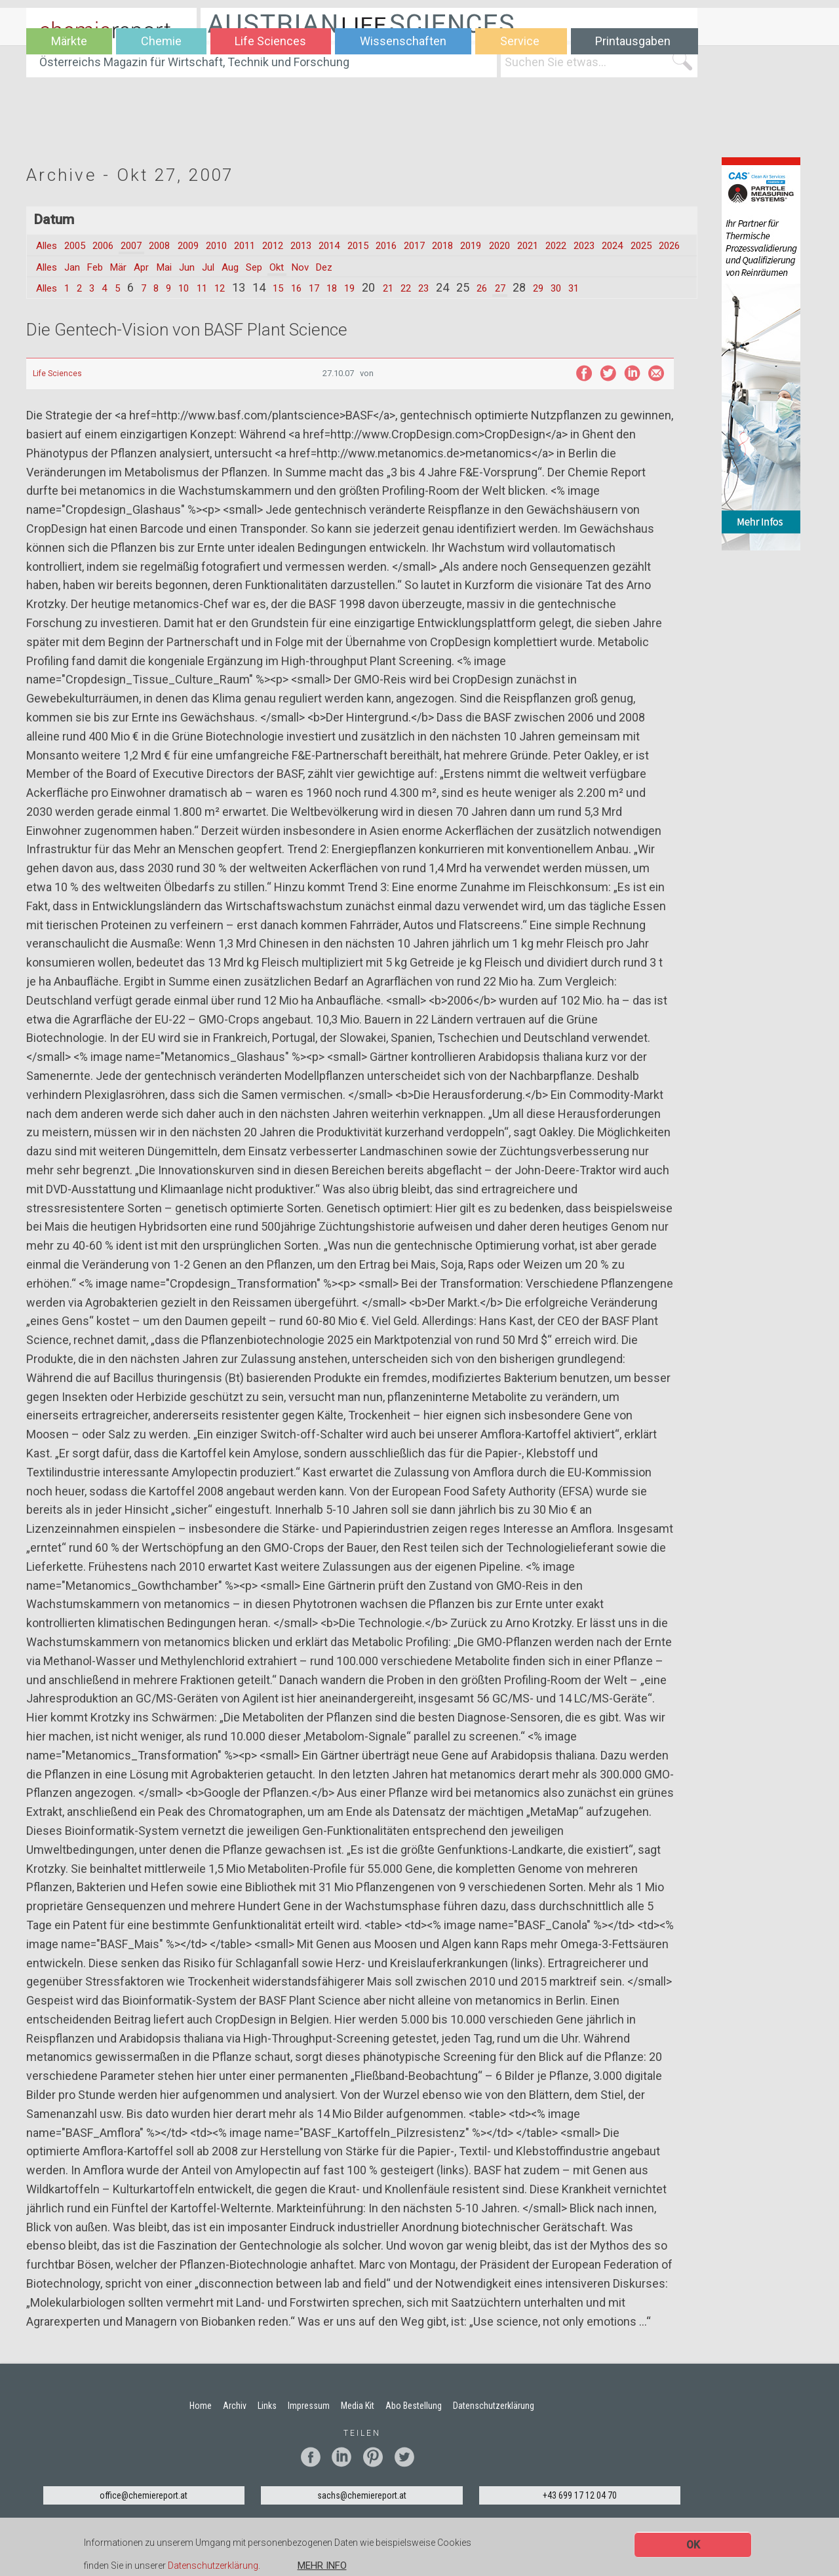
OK (693, 2545)
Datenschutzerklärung (213, 2567)
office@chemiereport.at (143, 2511)
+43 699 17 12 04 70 (580, 2511)
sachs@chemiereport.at (361, 2511)
